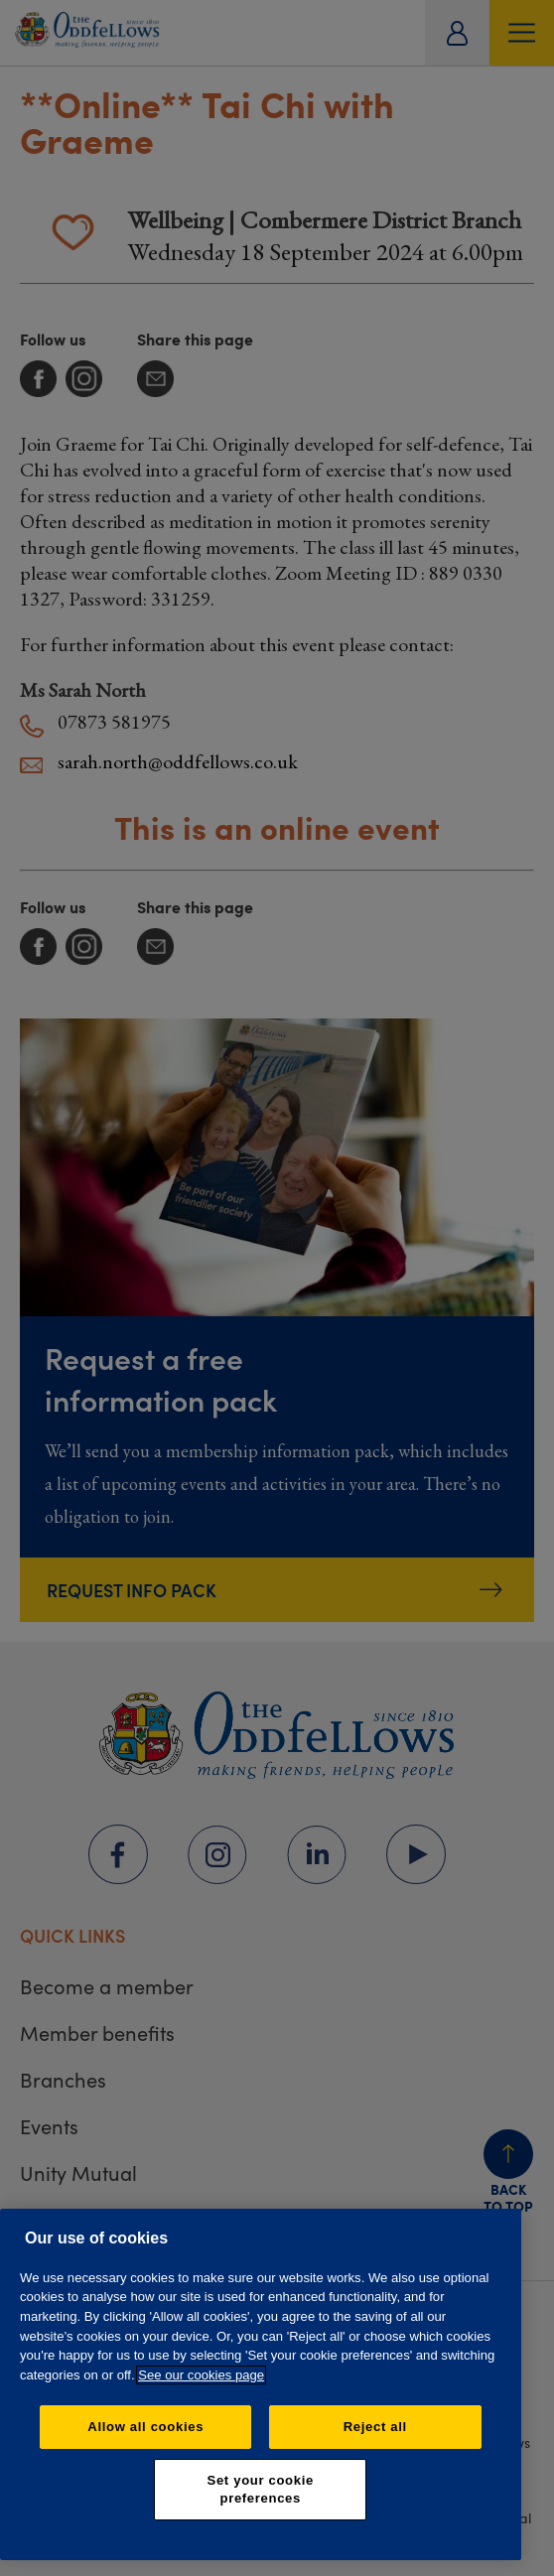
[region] (260, 2384)
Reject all (375, 2426)
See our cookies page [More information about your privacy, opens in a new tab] (201, 2375)
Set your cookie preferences (261, 2489)
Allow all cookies (145, 2426)
